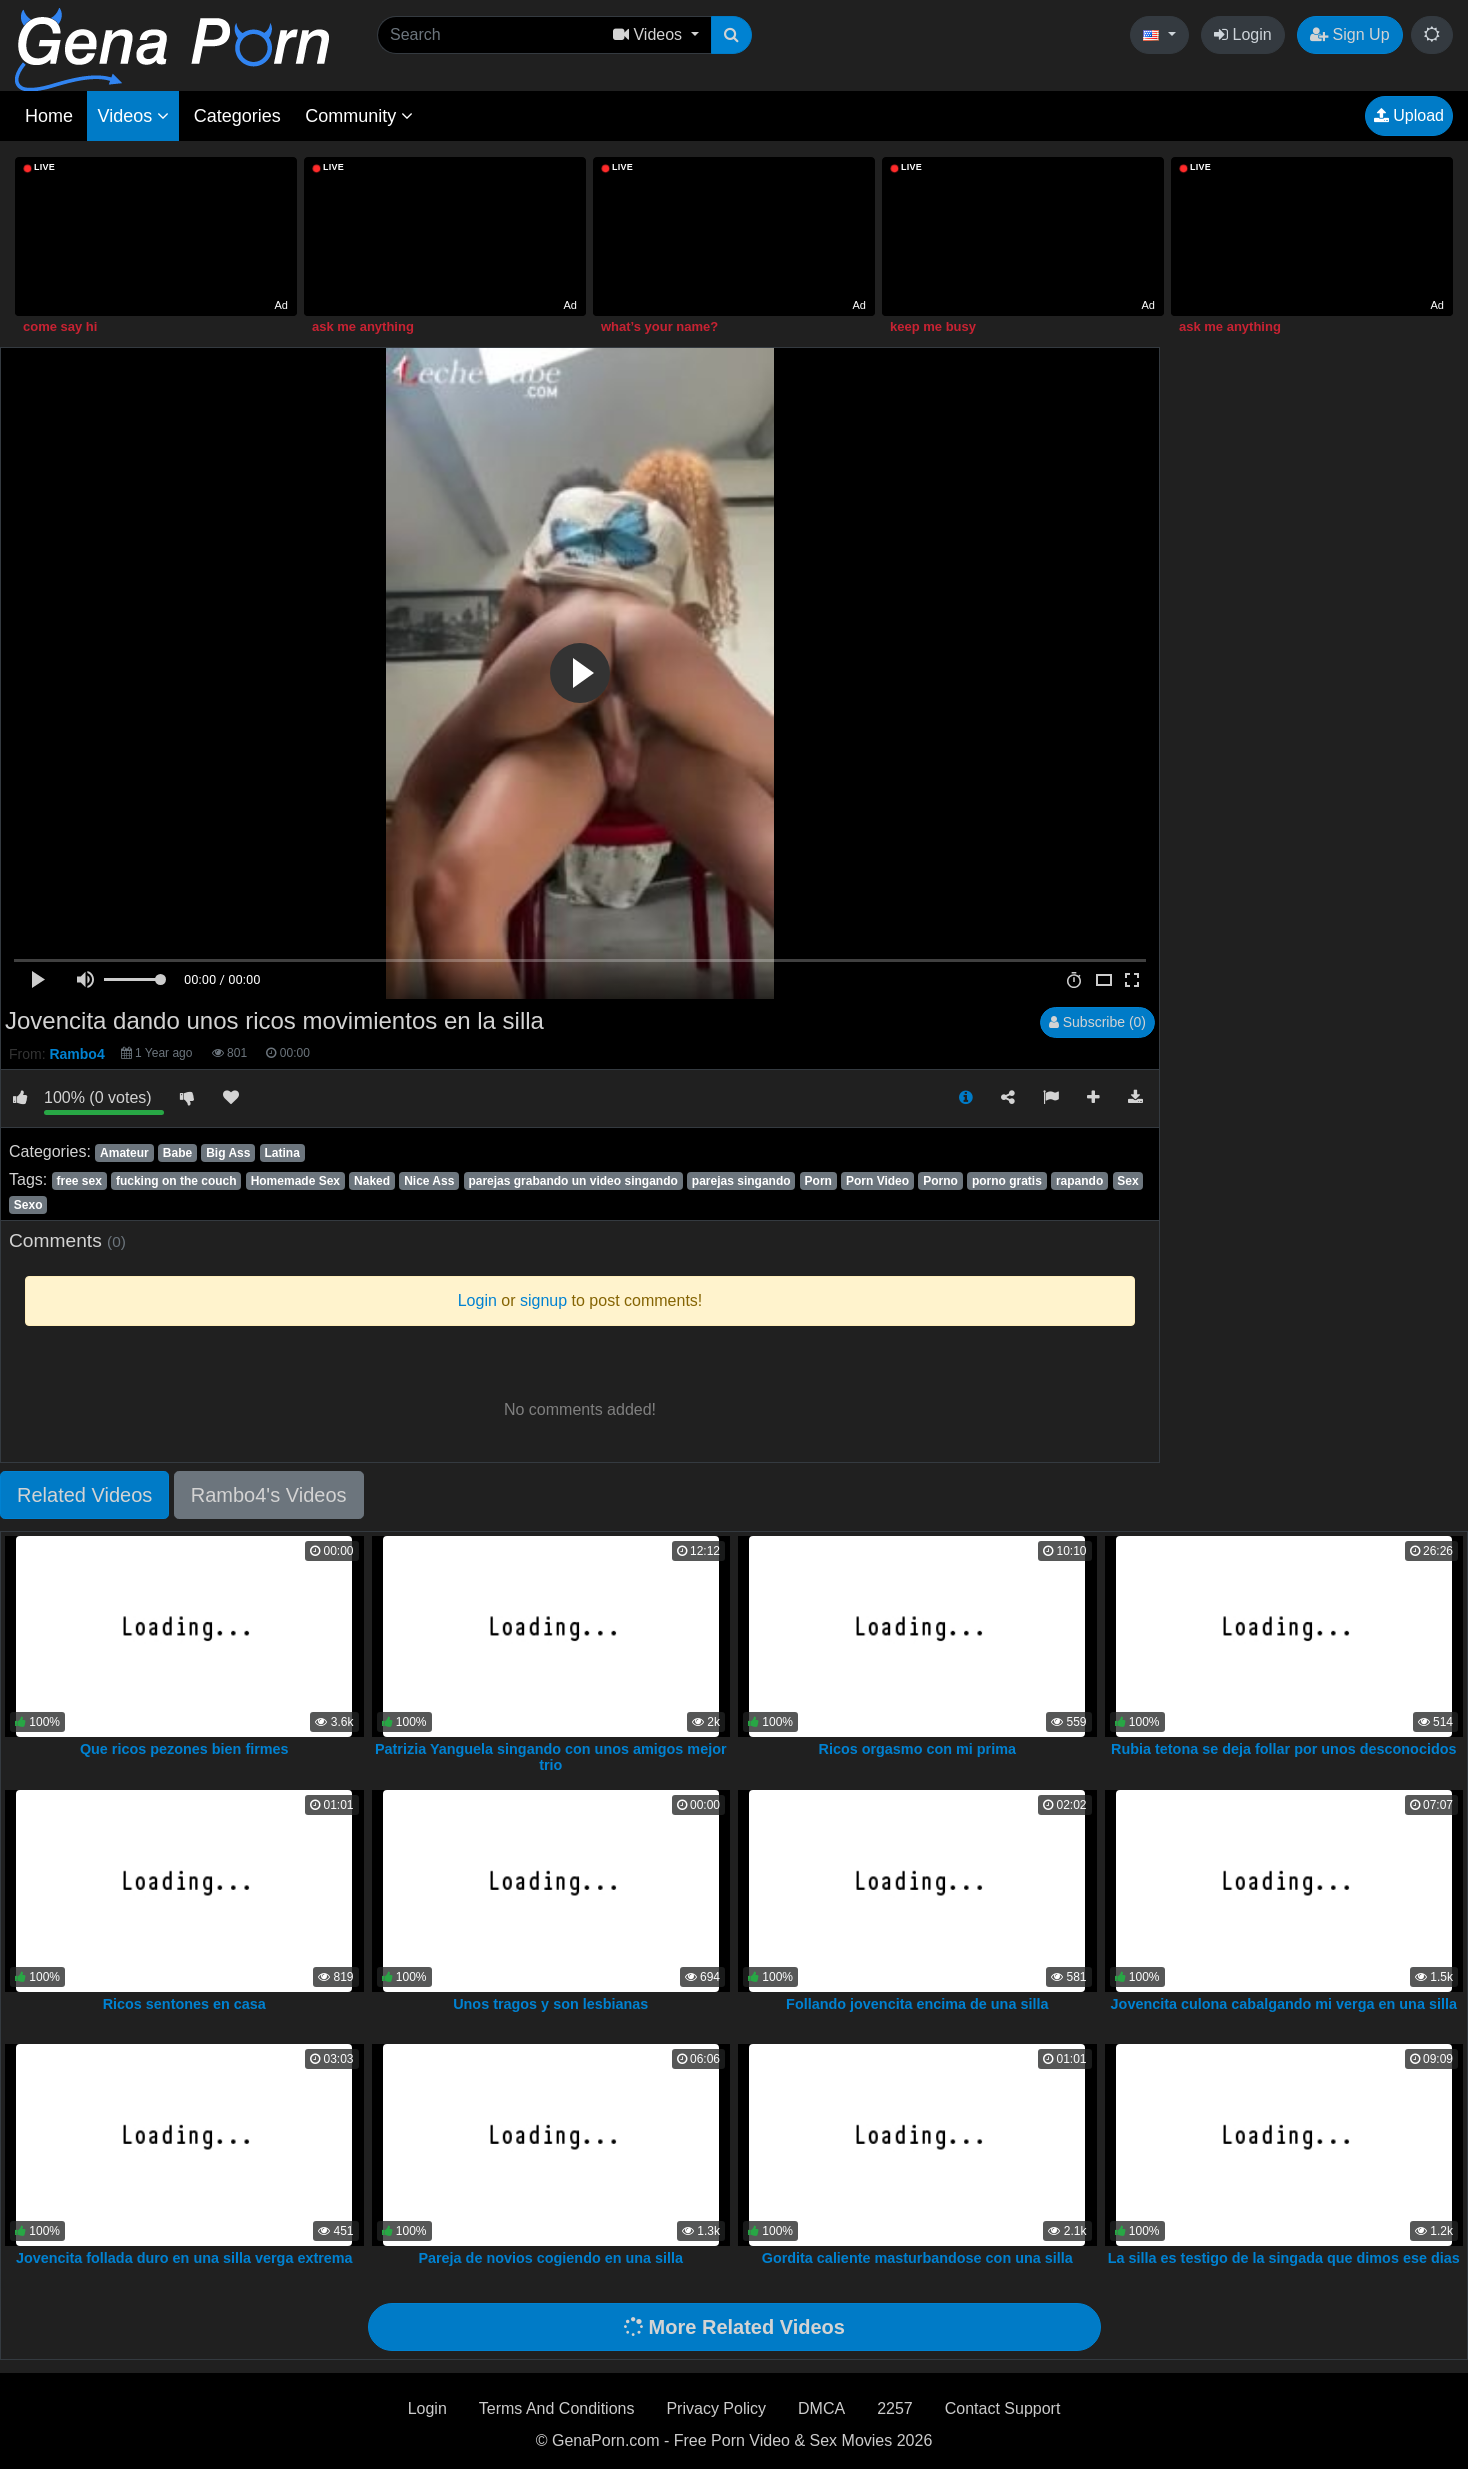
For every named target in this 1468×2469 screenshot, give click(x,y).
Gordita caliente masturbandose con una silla (917, 2258)
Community (359, 116)
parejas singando (741, 1181)
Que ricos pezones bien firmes (184, 1749)
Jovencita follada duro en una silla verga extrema (184, 2258)
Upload (1409, 115)
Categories (237, 116)
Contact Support (1003, 2408)
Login (1243, 34)
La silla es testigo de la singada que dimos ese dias (1284, 2258)
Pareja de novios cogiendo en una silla (550, 2258)
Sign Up (1349, 34)
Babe (177, 1153)
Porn (818, 1181)
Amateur (124, 1153)
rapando (1079, 1181)
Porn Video (877, 1181)
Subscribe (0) (1097, 1022)
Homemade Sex (295, 1181)
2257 (895, 2408)
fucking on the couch (176, 1181)
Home (49, 116)
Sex (1127, 1181)
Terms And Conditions (557, 2408)
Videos (133, 116)
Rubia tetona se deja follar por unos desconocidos (1283, 1749)
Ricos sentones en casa (184, 2004)
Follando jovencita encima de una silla (917, 2004)
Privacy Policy (716, 2408)
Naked (372, 1181)
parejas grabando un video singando (572, 1181)
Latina (281, 1153)
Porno (940, 1181)
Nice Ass (429, 1181)
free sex (78, 1181)
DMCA (821, 2408)
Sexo (28, 1205)
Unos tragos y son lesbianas (550, 2004)
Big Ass (228, 1153)
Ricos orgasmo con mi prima (917, 1749)
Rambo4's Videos (269, 1495)
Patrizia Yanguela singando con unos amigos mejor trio (551, 1757)
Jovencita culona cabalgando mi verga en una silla (1284, 2004)
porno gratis (1007, 1181)
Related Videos (84, 1495)
